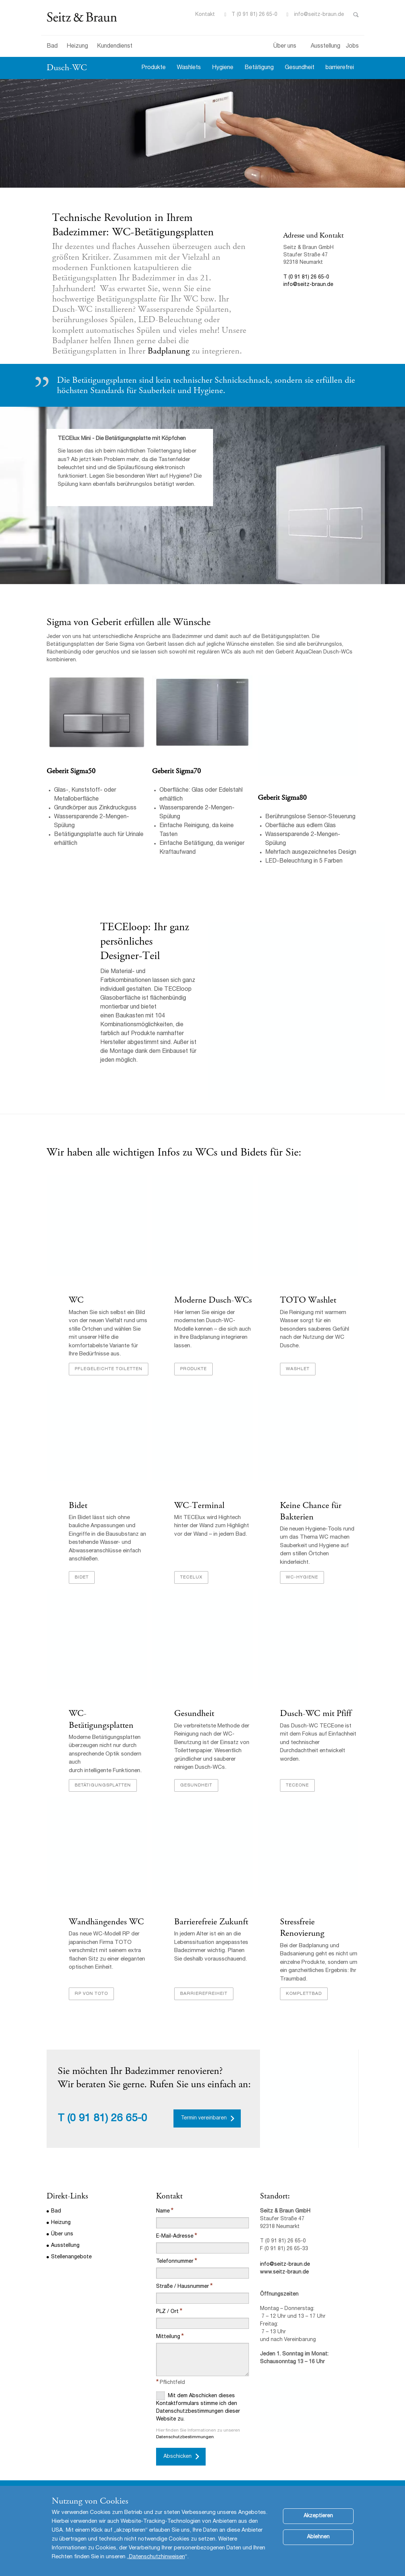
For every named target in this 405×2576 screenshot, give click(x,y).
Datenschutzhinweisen (157, 2557)
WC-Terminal (200, 1505)
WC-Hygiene (302, 1577)
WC (76, 1300)
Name (163, 2211)
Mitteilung (168, 2337)
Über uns (284, 47)
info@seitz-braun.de (319, 14)
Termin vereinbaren (204, 2118)
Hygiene (222, 68)
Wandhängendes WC (106, 1922)
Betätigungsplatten (103, 1785)
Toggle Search (356, 14)
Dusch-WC (67, 68)
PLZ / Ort (167, 2311)
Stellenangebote (71, 2257)
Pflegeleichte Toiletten (108, 1369)
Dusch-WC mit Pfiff (317, 1713)
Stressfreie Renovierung (303, 1927)
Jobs (352, 47)
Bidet (78, 1505)
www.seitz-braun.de (284, 2272)
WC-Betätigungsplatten (101, 1719)
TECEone (297, 1785)
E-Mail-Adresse (174, 2236)
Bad (52, 47)
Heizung (77, 47)
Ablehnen (318, 2537)
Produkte (153, 68)
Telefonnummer (174, 2261)
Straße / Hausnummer (182, 2286)
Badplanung (170, 351)
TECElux (191, 1577)
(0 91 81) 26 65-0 (107, 2119)
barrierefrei (339, 68)
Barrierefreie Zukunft (211, 1922)
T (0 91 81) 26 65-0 (254, 14)
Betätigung (259, 68)
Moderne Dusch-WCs (213, 1300)
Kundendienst (114, 47)
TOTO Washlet (308, 1300)
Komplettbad (304, 1994)
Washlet (298, 1369)
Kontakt (205, 14)
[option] (202, 133)
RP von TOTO (91, 1994)
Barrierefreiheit (203, 1994)
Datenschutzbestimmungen (185, 2437)
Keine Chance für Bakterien (310, 1511)
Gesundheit (299, 68)
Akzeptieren (318, 2516)
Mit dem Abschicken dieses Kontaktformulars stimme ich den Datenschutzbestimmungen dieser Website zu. (198, 2406)
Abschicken (177, 2456)
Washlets (189, 68)
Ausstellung (325, 47)
